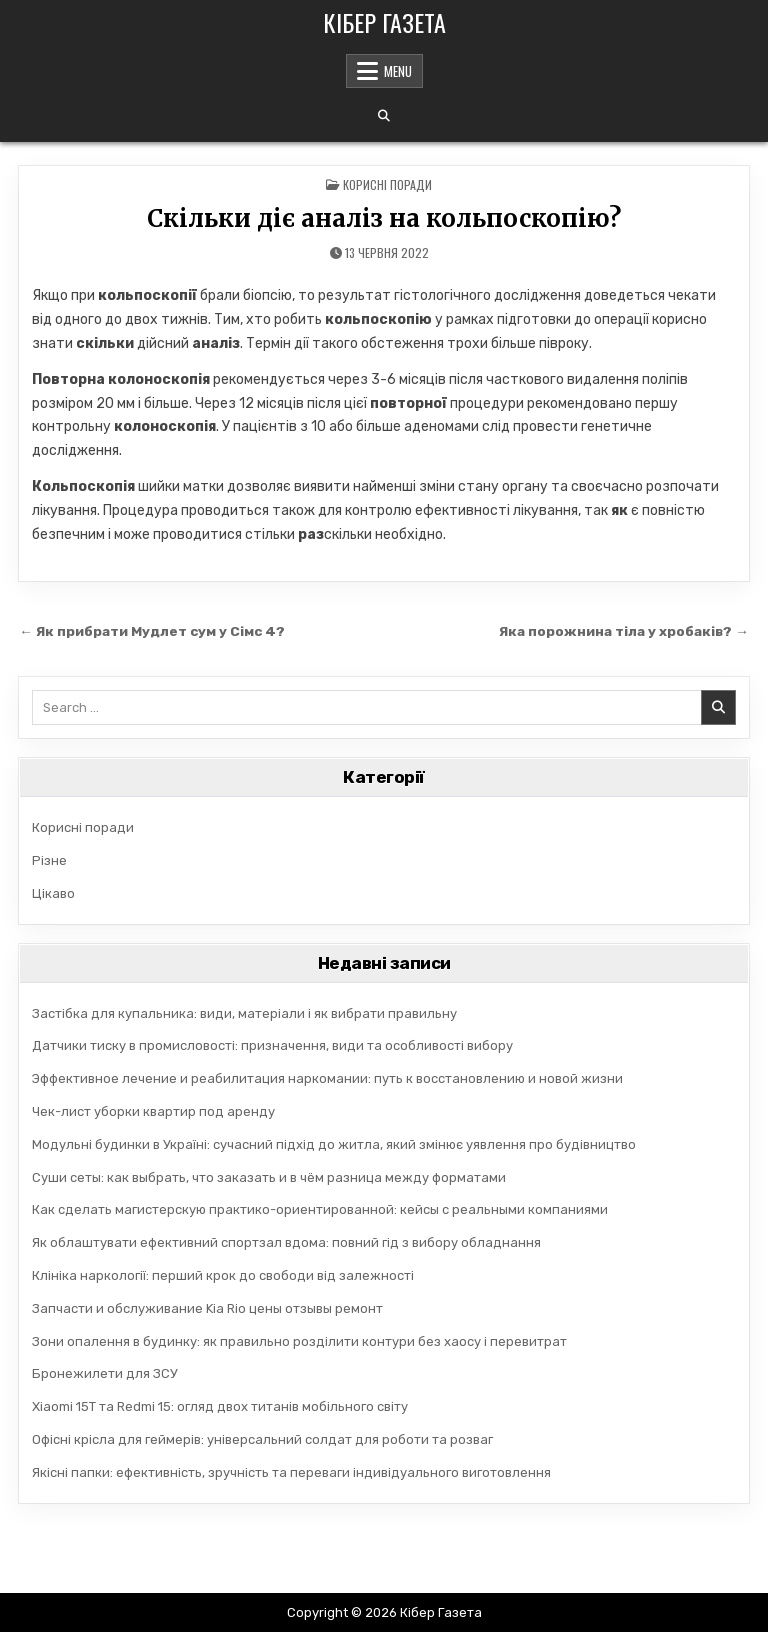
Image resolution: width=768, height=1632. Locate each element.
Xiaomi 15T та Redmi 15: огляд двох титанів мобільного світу (220, 1406)
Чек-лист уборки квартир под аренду (153, 1111)
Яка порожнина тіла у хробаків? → (624, 631)
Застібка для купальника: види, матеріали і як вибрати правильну (244, 1013)
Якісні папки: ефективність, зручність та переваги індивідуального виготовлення (291, 1472)
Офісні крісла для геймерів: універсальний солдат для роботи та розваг (262, 1439)
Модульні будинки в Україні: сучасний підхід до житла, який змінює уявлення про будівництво (334, 1144)
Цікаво (53, 893)
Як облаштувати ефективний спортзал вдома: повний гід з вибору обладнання (286, 1242)
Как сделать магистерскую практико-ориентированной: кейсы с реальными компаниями (320, 1209)
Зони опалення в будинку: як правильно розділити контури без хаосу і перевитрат (299, 1341)
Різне (49, 860)
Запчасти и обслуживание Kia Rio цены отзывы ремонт (207, 1308)
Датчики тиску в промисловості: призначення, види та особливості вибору (272, 1045)
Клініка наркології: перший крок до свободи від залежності (223, 1275)
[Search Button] (384, 116)
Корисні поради (387, 184)
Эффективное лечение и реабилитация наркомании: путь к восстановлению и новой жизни (327, 1078)
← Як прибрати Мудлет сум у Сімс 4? (152, 631)
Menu (398, 71)
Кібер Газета (384, 22)
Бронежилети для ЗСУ (105, 1373)
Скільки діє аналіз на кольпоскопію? (384, 218)
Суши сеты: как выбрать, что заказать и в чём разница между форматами (269, 1177)
